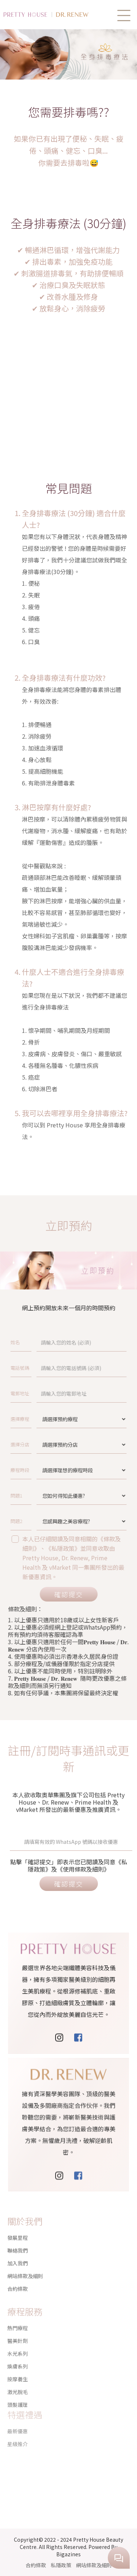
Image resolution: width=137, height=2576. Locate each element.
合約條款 (17, 2279)
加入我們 (17, 2254)
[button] (124, 15)
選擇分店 (43, 1444)
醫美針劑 (17, 2320)
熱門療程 (17, 2307)
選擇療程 (43, 1418)
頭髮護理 (17, 2384)
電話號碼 (43, 1367)
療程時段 (43, 1469)
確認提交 (68, 1594)
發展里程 (17, 2228)
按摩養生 (17, 2358)
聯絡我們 (17, 2241)
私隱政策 (61, 2565)
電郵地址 (43, 1393)
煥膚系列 (17, 2345)
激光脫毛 (17, 2371)
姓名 (40, 1342)
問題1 (41, 1495)
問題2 (41, 1521)
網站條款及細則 (25, 2267)
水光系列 (17, 2333)
